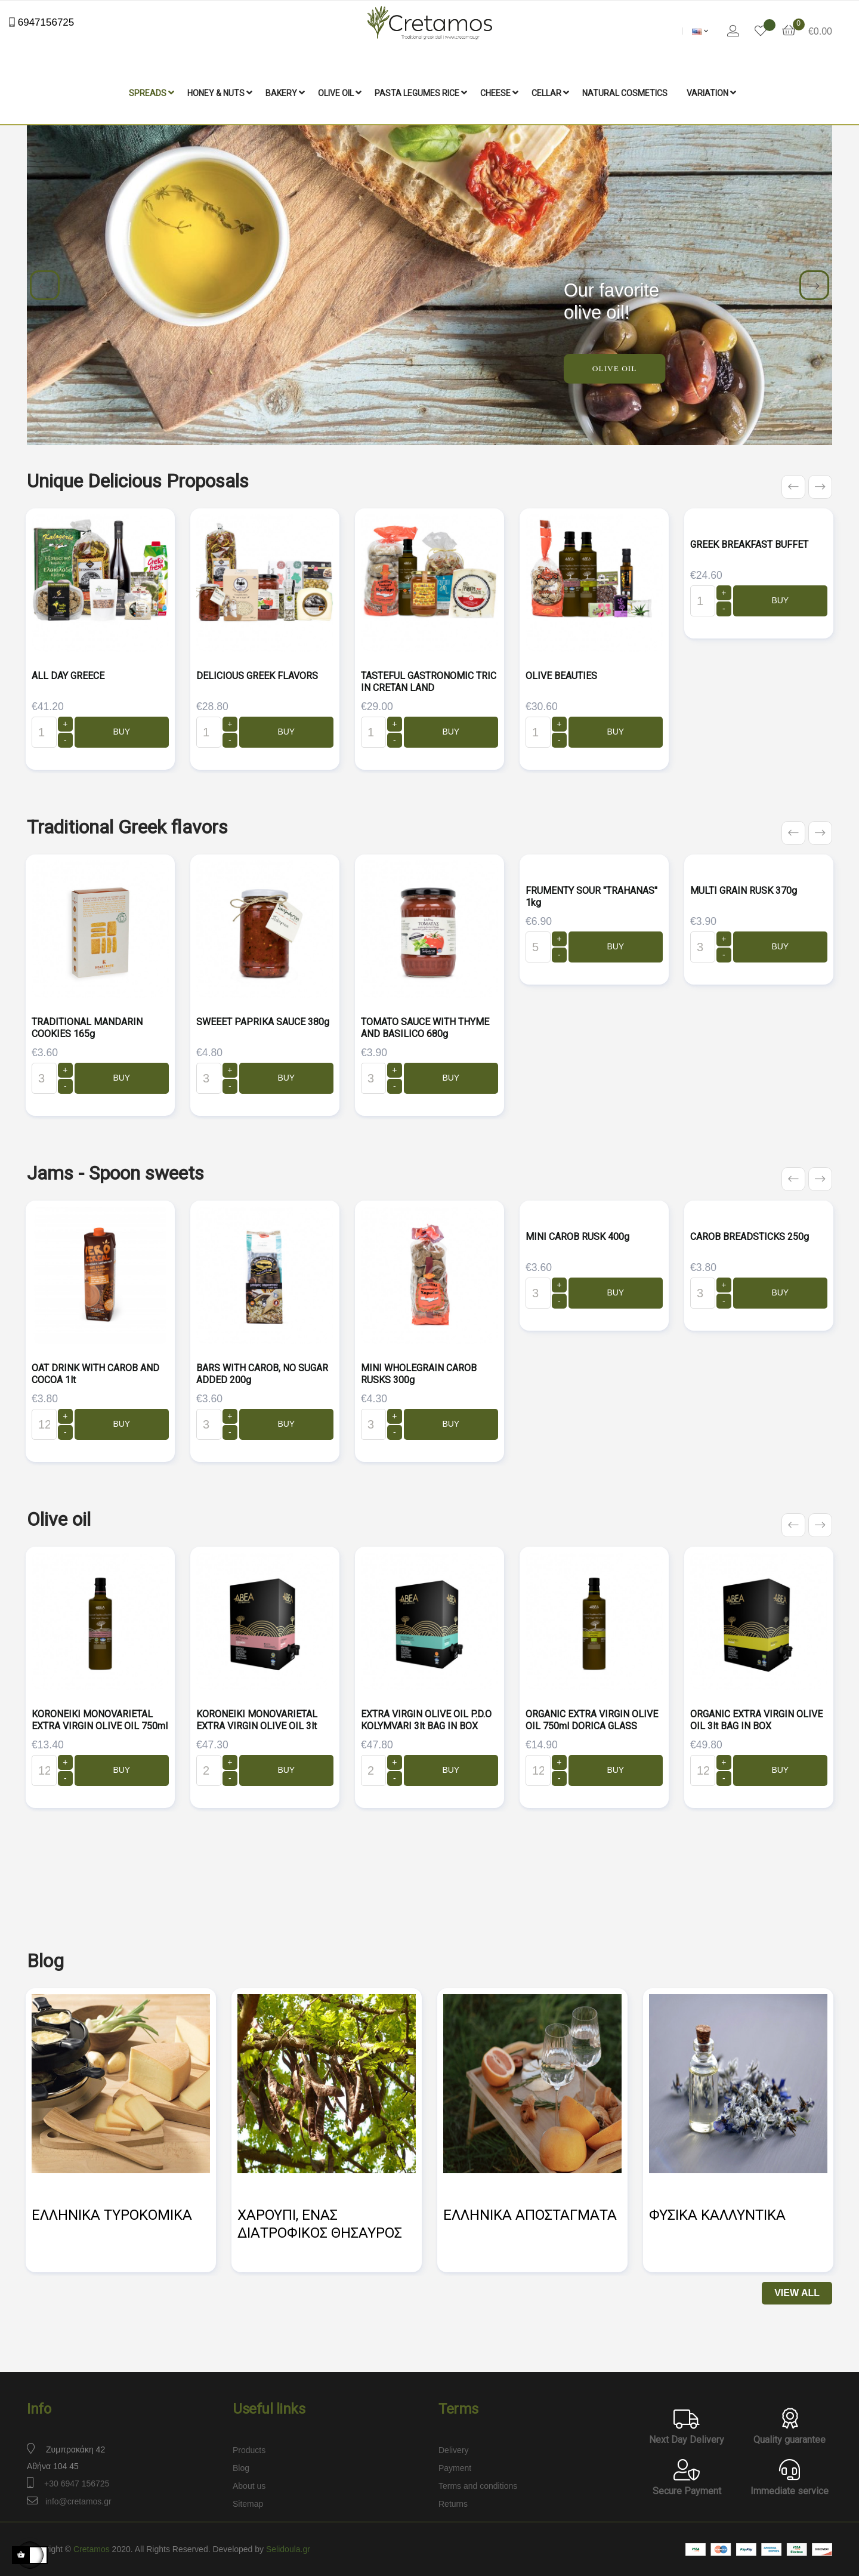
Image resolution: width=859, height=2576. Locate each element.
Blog (241, 2468)
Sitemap (248, 2504)
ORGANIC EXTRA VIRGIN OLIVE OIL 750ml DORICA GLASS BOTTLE (592, 1726)
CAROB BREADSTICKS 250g (749, 1236)
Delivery (453, 2450)
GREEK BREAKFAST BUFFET (749, 544)
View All (797, 2293)
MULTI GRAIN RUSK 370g (743, 890)
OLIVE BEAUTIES (561, 675)
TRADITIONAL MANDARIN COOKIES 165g (87, 1027)
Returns (453, 2504)
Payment (454, 2468)
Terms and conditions (477, 2486)
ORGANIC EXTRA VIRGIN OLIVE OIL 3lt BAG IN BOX (756, 1720)
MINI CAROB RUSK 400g (577, 1236)
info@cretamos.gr (78, 2501)
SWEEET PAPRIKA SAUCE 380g (262, 1022)
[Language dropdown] (700, 31)
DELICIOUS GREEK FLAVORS (257, 675)
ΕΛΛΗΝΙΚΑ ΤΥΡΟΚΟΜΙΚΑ (112, 2215)
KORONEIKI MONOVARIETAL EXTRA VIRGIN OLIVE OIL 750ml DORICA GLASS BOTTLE (100, 1726)
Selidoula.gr (288, 2549)
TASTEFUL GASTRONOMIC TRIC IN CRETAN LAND (428, 681)
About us (249, 2486)
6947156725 (44, 22)
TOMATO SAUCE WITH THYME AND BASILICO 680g (425, 1027)
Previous (45, 285)
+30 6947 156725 (76, 2483)
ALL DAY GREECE (68, 675)
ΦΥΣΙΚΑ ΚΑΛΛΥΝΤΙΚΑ (717, 2215)
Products (249, 2450)
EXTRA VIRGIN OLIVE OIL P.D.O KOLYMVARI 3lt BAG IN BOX (426, 1720)
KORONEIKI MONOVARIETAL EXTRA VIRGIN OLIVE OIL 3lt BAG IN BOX (256, 1726)
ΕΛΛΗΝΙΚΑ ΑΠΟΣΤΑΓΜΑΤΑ (530, 2215)
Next (814, 285)
